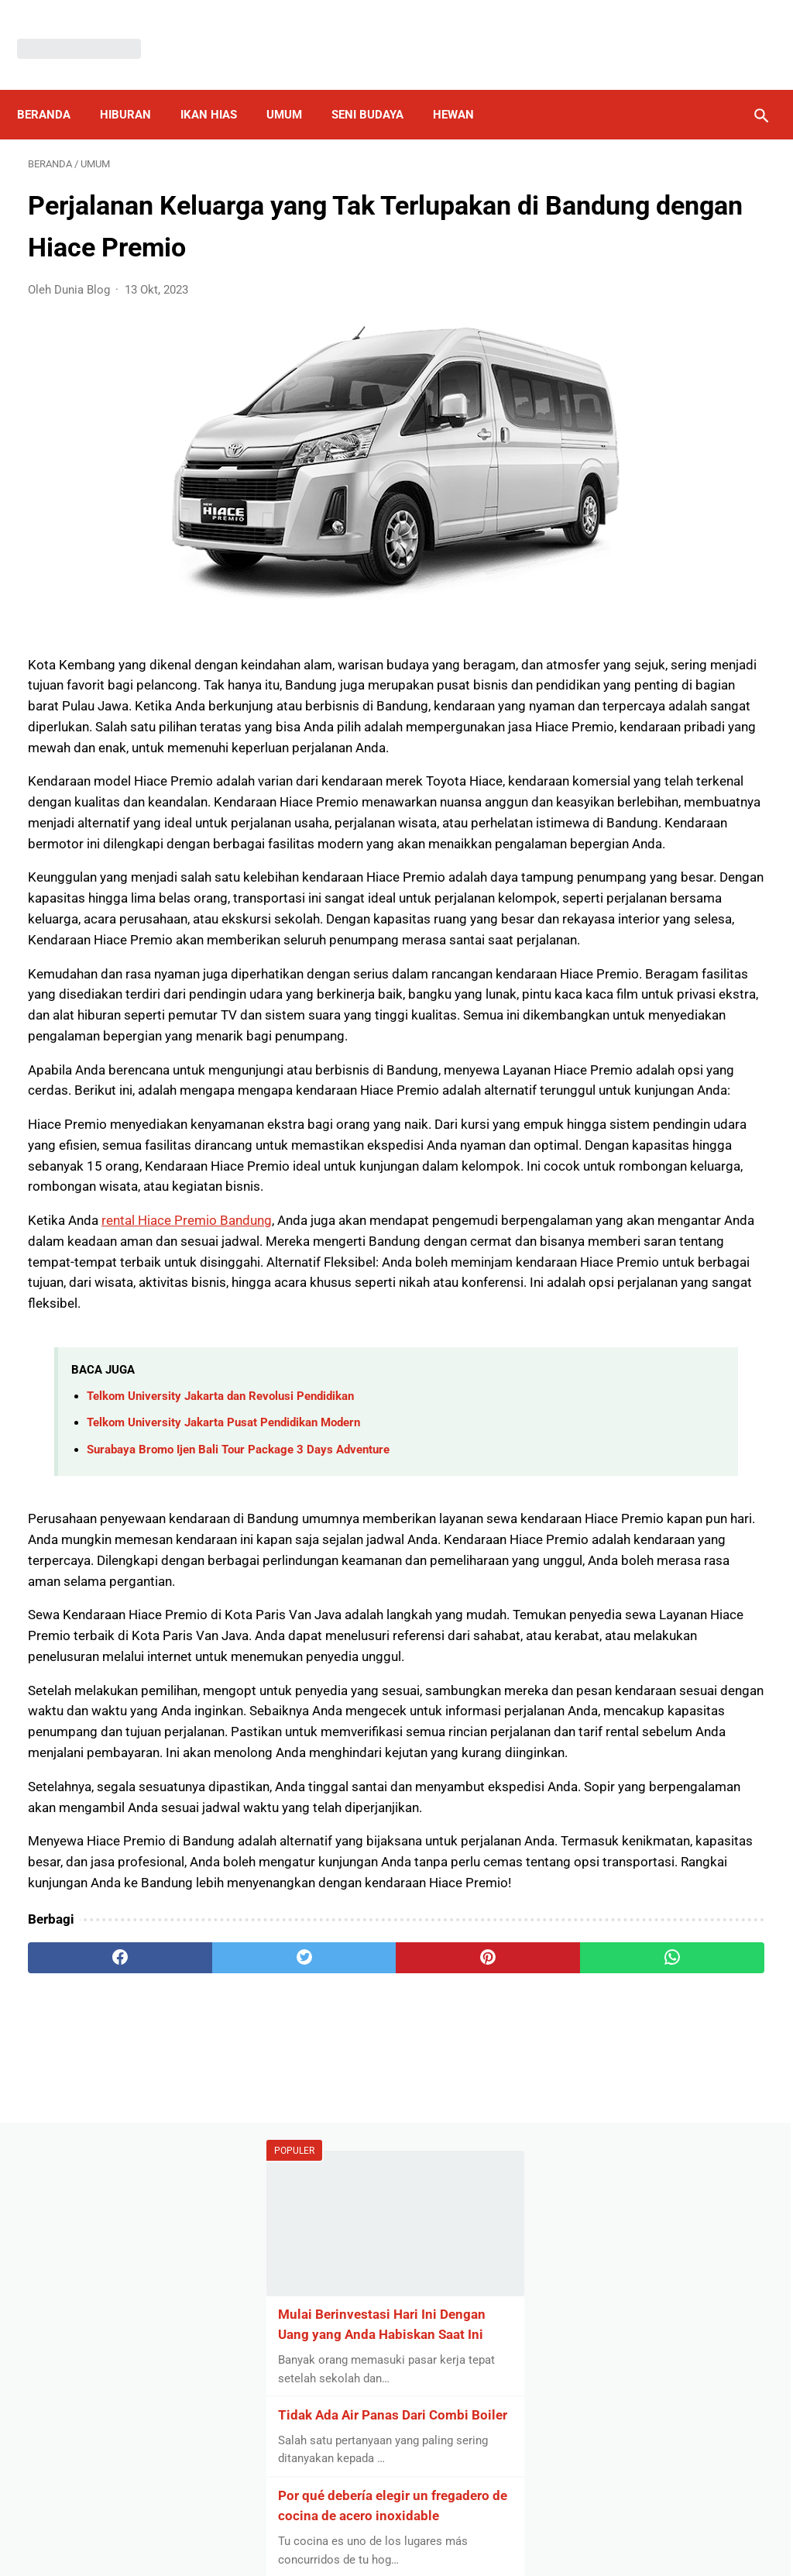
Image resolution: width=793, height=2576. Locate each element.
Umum (295, 88)
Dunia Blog (420, 2551)
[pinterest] (334, 2359)
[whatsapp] (458, 2359)
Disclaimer (388, 2525)
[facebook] (89, 2359)
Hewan (464, 88)
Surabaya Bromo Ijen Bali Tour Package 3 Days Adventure (238, 1706)
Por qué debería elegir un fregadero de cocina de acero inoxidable (662, 556)
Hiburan (136, 88)
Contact (501, 2525)
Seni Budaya (378, 88)
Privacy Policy (307, 2525)
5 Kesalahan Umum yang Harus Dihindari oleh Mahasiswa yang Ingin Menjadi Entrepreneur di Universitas (661, 699)
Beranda (54, 88)
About (448, 2525)
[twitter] (212, 2359)
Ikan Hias (219, 88)
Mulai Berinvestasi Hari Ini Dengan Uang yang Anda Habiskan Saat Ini (666, 297)
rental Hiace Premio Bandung (186, 1435)
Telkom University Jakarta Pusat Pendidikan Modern (223, 1680)
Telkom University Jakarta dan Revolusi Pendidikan (220, 1653)
